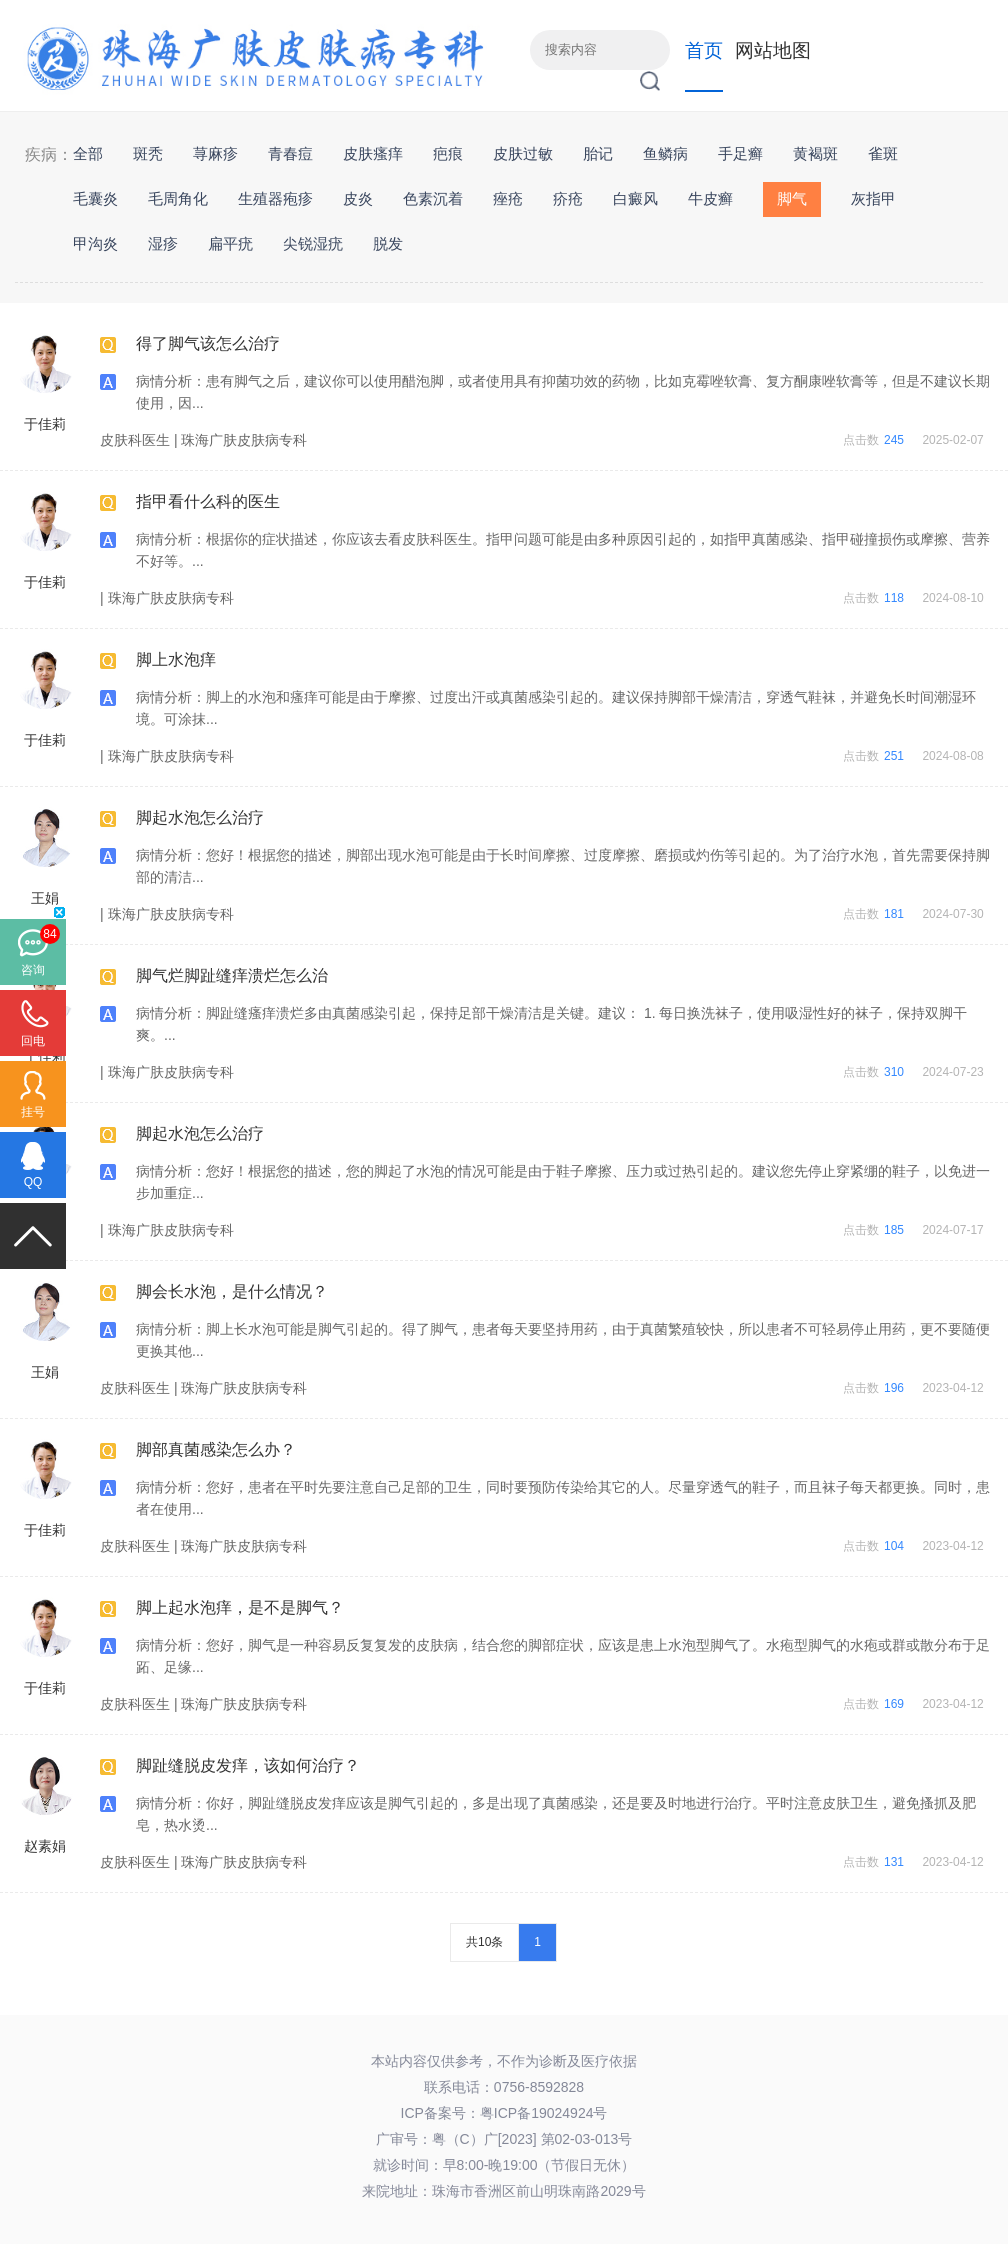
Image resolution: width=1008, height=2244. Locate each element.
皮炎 (358, 198)
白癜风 (635, 198)
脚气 (792, 198)
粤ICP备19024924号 (544, 2113)
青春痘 (290, 153)
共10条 (484, 1942)
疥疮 (568, 198)
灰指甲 (873, 198)
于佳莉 (45, 424)
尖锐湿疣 (313, 243)
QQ (33, 1182)
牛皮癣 (710, 198)
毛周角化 (178, 198)
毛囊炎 (95, 198)
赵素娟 (45, 1846)
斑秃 (148, 153)
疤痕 (448, 153)
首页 (704, 50)
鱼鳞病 (665, 153)
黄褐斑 (815, 153)
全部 (88, 153)
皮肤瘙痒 (373, 153)
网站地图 (773, 50)
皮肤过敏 (523, 153)
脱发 (388, 243)
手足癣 (740, 153)
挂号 (33, 1112)
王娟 (45, 898)
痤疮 (508, 198)
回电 (33, 1041)
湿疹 (163, 243)
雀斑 (883, 153)
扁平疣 (230, 243)
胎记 (598, 153)
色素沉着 (433, 198)
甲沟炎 (95, 243)
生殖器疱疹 (275, 198)
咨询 (33, 970)
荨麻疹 (215, 153)
